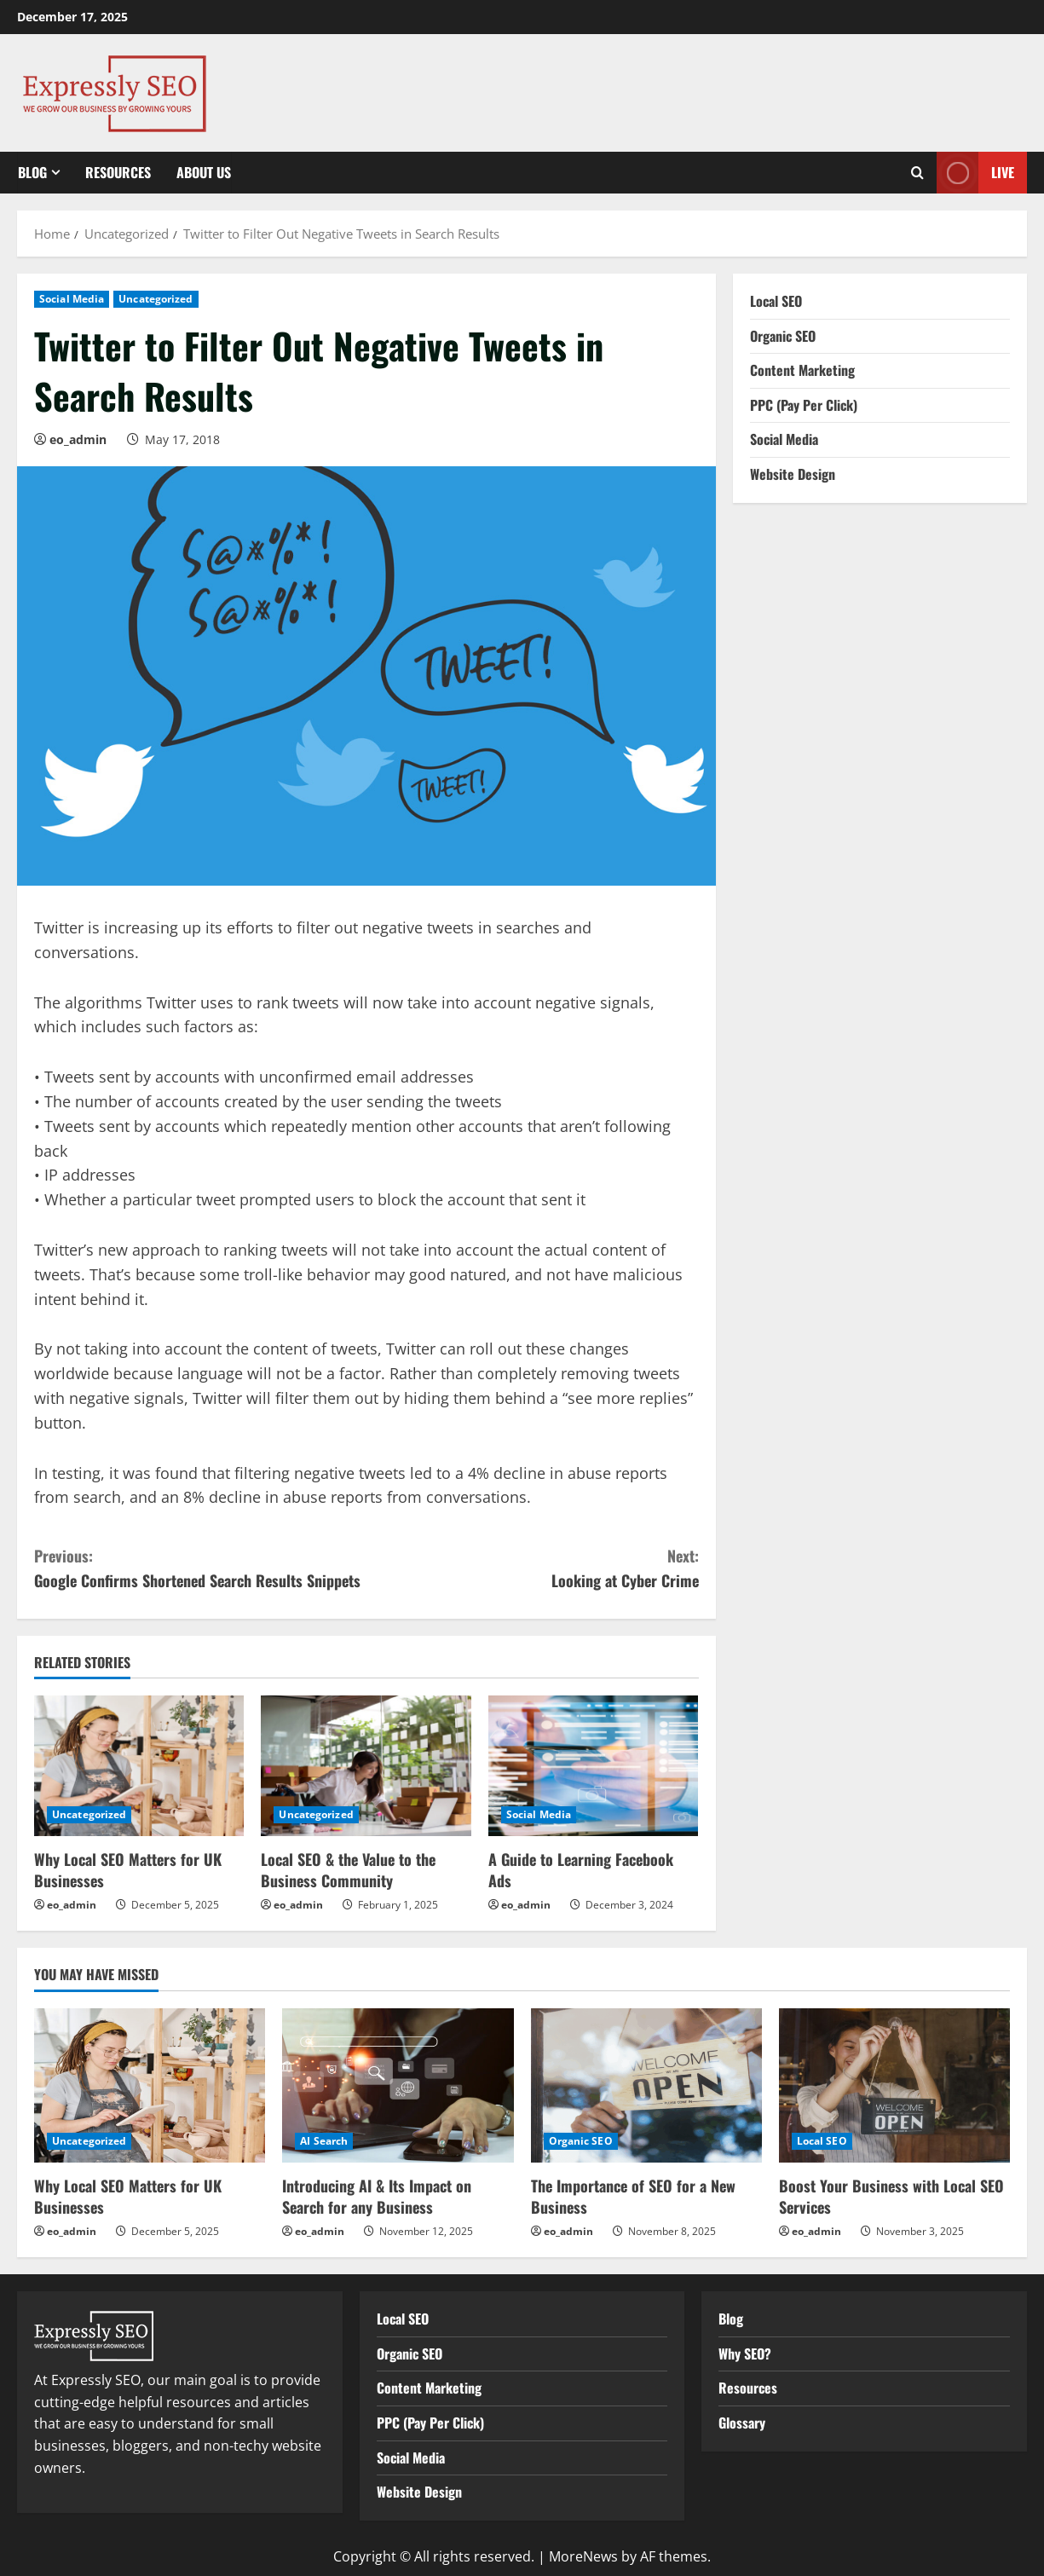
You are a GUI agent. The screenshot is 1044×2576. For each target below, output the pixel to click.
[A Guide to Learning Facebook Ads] (593, 1765)
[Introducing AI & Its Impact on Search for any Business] (397, 2085)
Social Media (71, 299)
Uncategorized (155, 299)
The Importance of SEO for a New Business (633, 2196)
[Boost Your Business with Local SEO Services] (894, 2085)
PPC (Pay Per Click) (803, 405)
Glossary (741, 2422)
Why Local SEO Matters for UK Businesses (128, 1870)
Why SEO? (744, 2353)
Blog (32, 172)
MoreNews (583, 2556)
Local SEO (776, 301)
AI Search (324, 2141)
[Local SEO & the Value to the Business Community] (365, 1765)
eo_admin (78, 439)
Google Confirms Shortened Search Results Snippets (200, 1567)
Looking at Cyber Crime (532, 1567)
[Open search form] (917, 172)
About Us (203, 172)
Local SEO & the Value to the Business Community (348, 1870)
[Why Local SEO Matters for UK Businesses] (139, 1765)
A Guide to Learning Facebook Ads (580, 1870)
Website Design (792, 474)
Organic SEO (783, 336)
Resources (118, 172)
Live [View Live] (975, 172)
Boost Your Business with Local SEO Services (891, 2196)
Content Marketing (802, 370)
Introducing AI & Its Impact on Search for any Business (376, 2196)
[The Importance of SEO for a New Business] (646, 2085)
